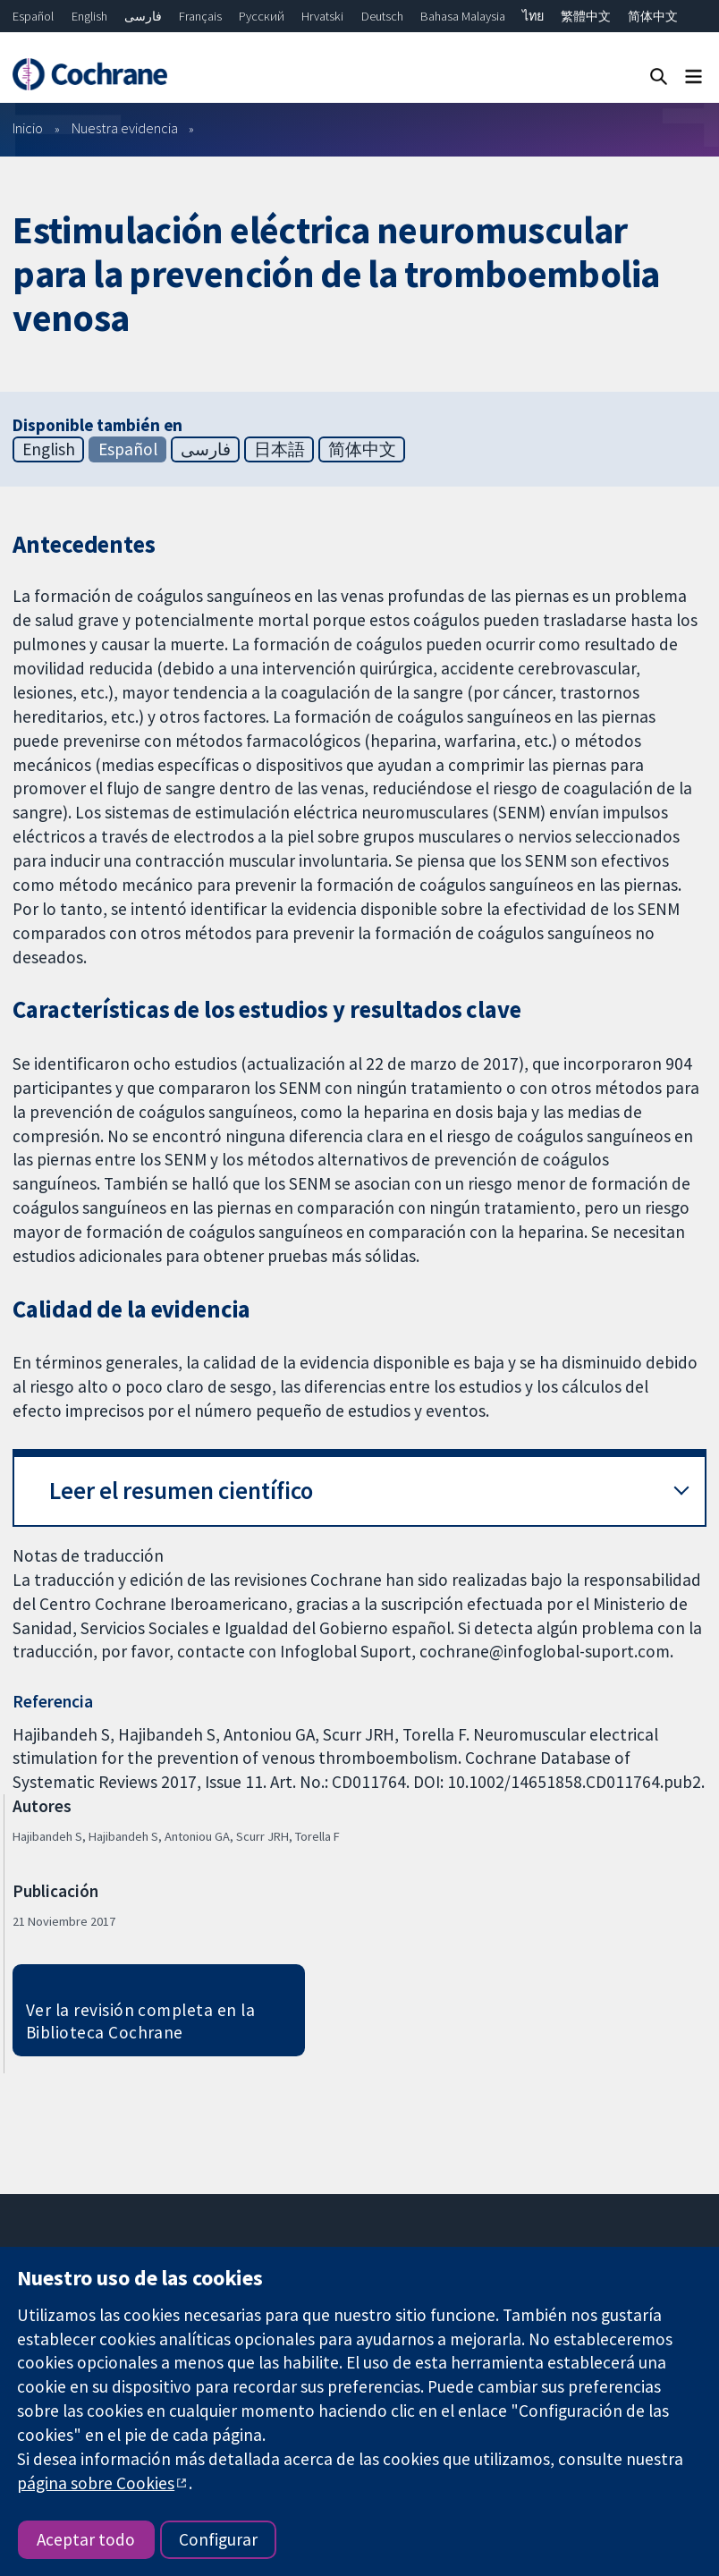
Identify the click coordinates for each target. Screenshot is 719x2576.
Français (200, 16)
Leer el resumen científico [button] (181, 1490)
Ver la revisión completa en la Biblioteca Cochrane (140, 2021)
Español (33, 16)
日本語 (279, 449)
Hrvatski (322, 16)
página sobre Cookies (95, 2483)
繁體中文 (586, 16)
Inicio (28, 128)
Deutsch (382, 16)
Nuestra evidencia (125, 128)
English (89, 16)
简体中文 (653, 16)
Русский (261, 16)
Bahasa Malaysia (462, 16)
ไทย (533, 16)
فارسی (143, 16)
